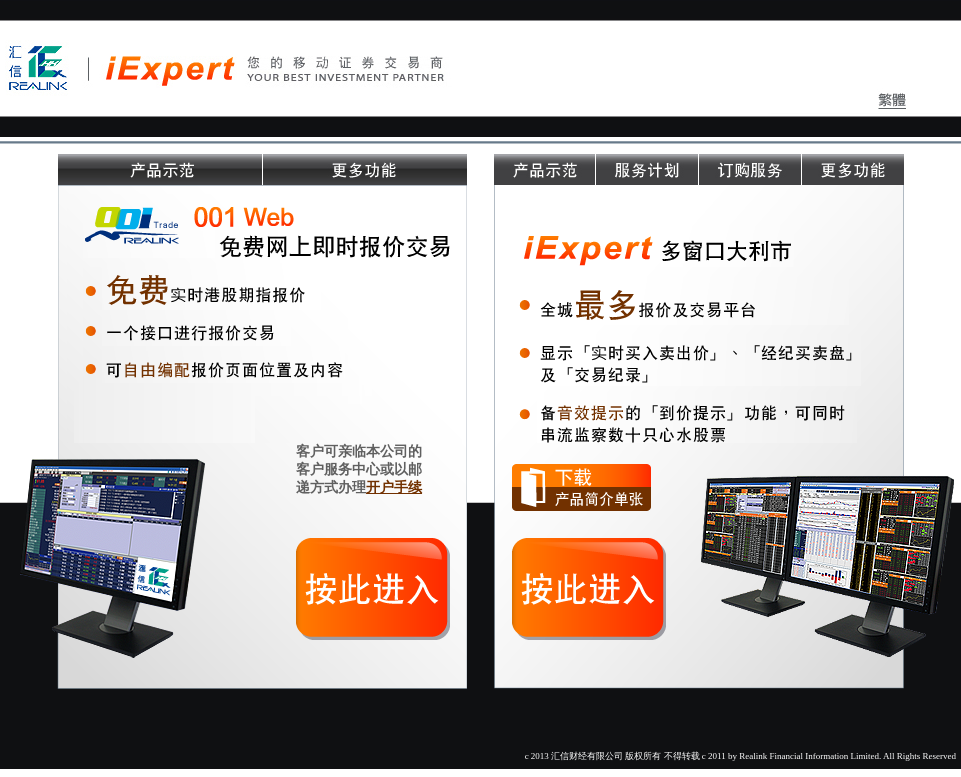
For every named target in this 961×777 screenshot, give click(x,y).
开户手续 (394, 487)
